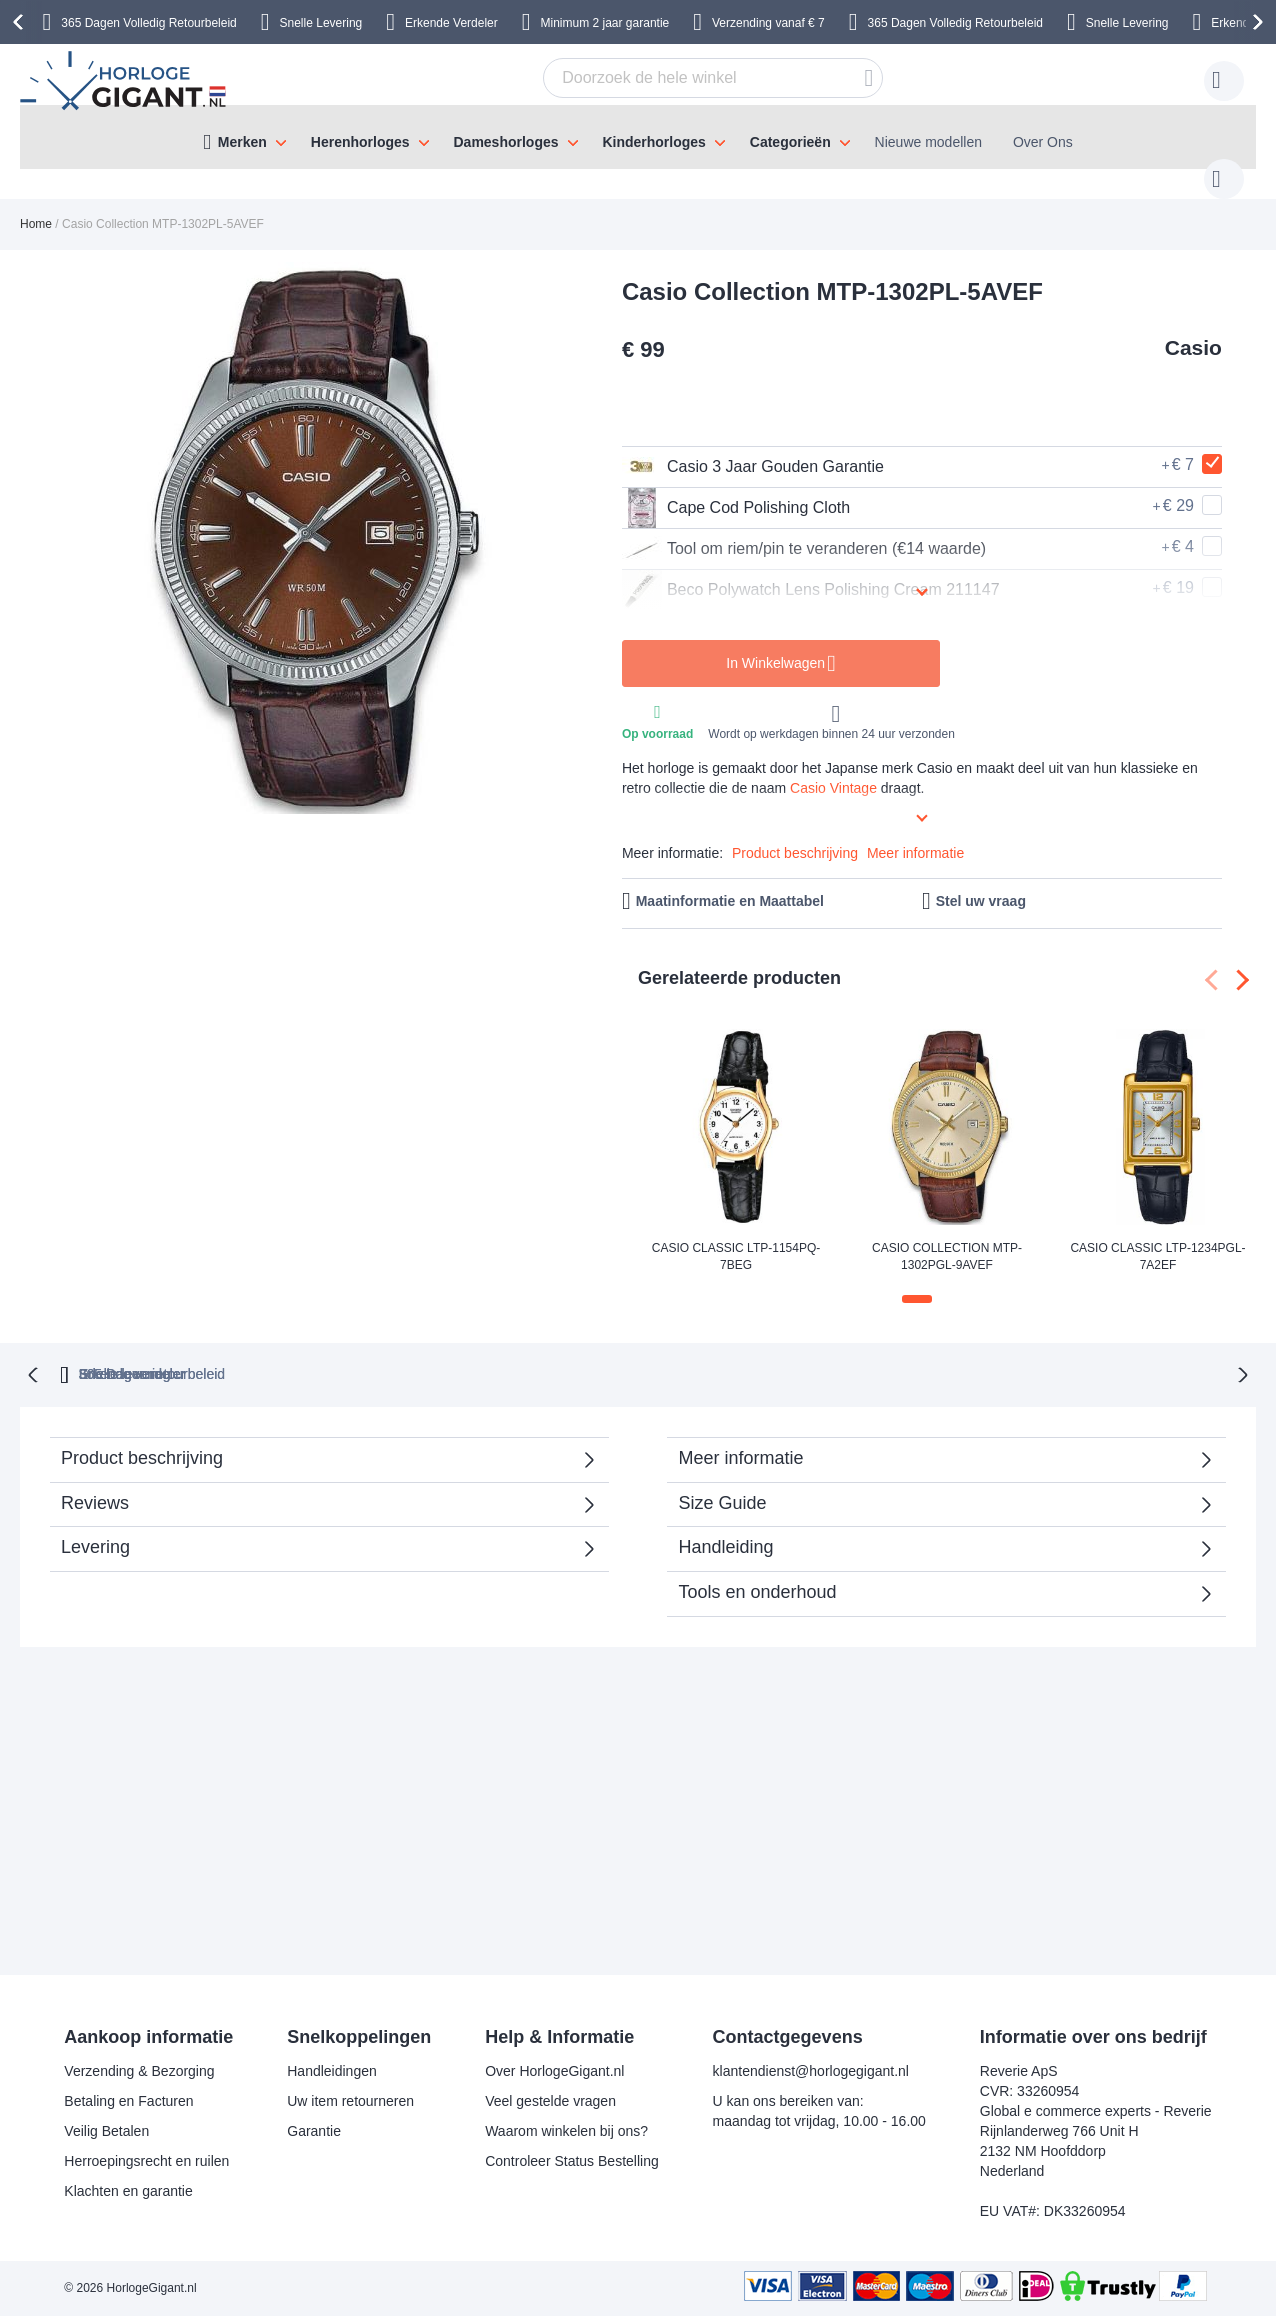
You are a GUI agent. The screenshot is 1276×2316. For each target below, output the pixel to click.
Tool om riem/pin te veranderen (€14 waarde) (804, 529)
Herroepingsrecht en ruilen (146, 2161)
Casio (1193, 327)
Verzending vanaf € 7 (768, 23)
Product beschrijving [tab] (142, 1436)
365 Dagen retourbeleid (480, 1352)
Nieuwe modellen (928, 142)
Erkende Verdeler (451, 23)
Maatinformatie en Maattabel (730, 881)
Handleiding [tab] (725, 1525)
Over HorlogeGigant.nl (554, 2071)
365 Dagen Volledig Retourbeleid (148, 23)
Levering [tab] (95, 1525)
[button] (917, 1279)
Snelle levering (842, 1352)
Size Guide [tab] (722, 1481)
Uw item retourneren (350, 2101)
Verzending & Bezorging (139, 2071)
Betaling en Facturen (128, 2101)
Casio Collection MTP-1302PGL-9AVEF (947, 1236)
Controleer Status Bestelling (572, 2161)
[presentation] (21, 22)
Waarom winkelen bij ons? (566, 2131)
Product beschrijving (795, 833)
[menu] (638, 137)
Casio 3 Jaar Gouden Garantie (753, 447)
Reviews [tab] (95, 1481)
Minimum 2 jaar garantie (605, 23)
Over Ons (1043, 142)
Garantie (314, 2131)
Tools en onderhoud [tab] (757, 1570)
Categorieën (790, 142)
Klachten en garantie (128, 2191)
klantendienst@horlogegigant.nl (811, 2071)
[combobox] (682, 78)
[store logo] (126, 81)
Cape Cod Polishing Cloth (736, 488)
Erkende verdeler (674, 1352)
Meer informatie (915, 833)
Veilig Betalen (106, 2131)
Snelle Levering (321, 23)
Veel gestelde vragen (550, 2101)
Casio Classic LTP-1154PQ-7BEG (736, 1236)
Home (36, 204)
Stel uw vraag (981, 881)
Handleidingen (332, 2071)
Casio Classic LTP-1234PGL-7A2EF (1157, 1236)
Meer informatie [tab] (740, 1436)
